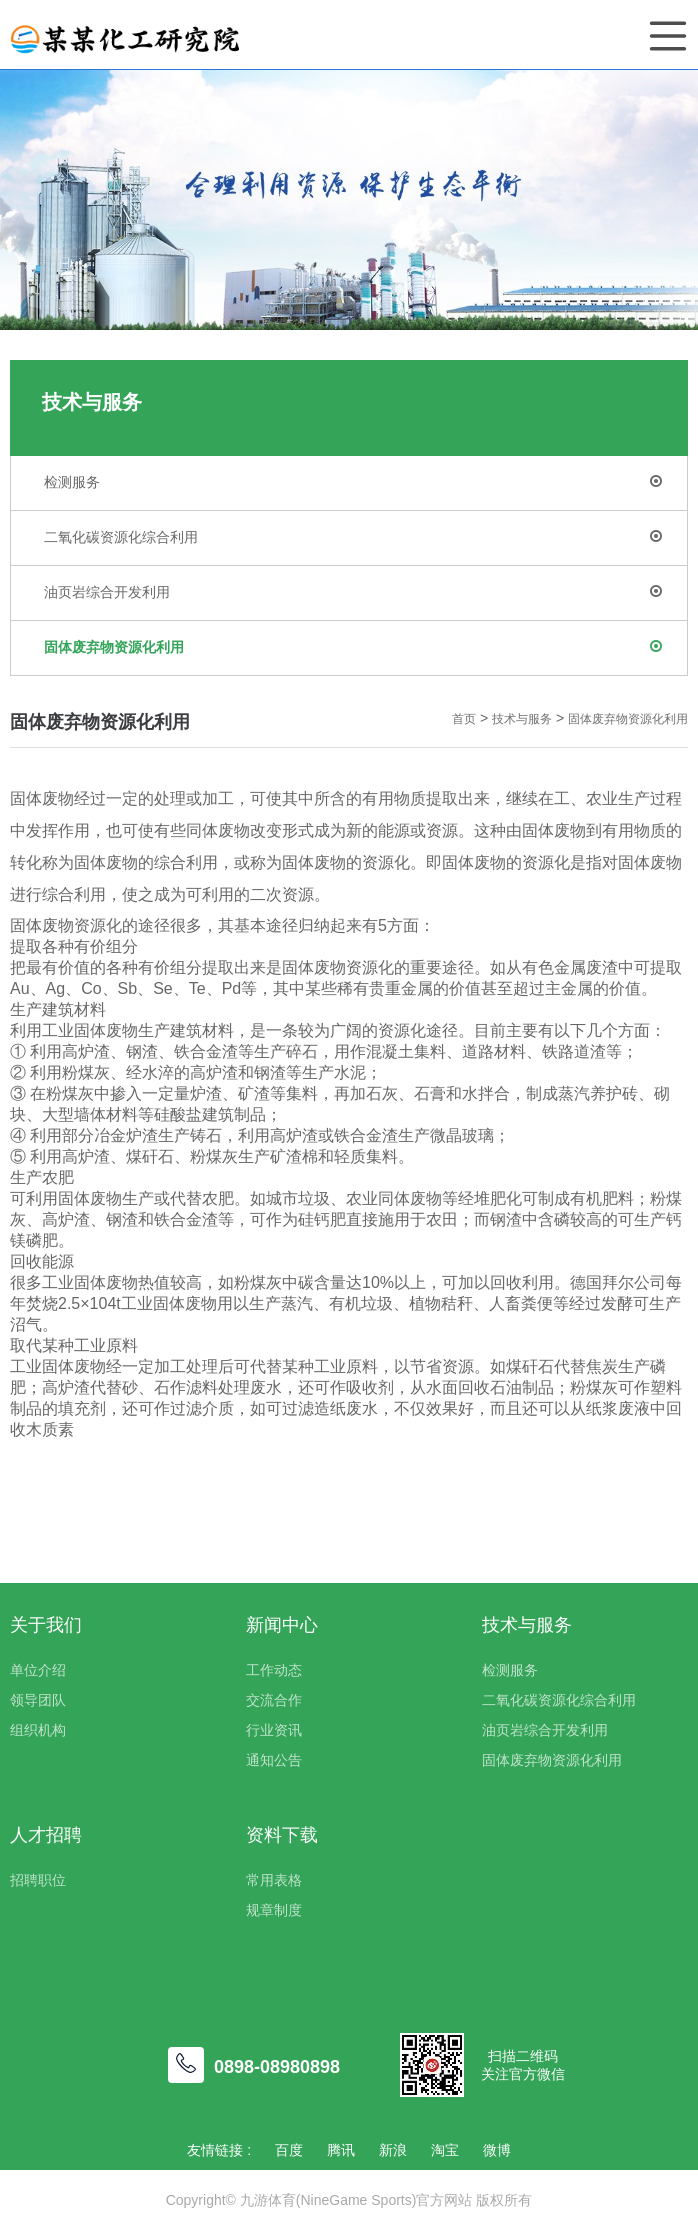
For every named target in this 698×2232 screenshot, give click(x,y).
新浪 (393, 2150)
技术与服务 (522, 719)
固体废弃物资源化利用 (353, 647)
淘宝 (445, 2150)
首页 (464, 719)
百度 (289, 2150)
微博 (497, 2150)
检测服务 (353, 482)
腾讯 (341, 2150)
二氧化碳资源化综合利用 (353, 537)
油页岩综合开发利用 (353, 592)
